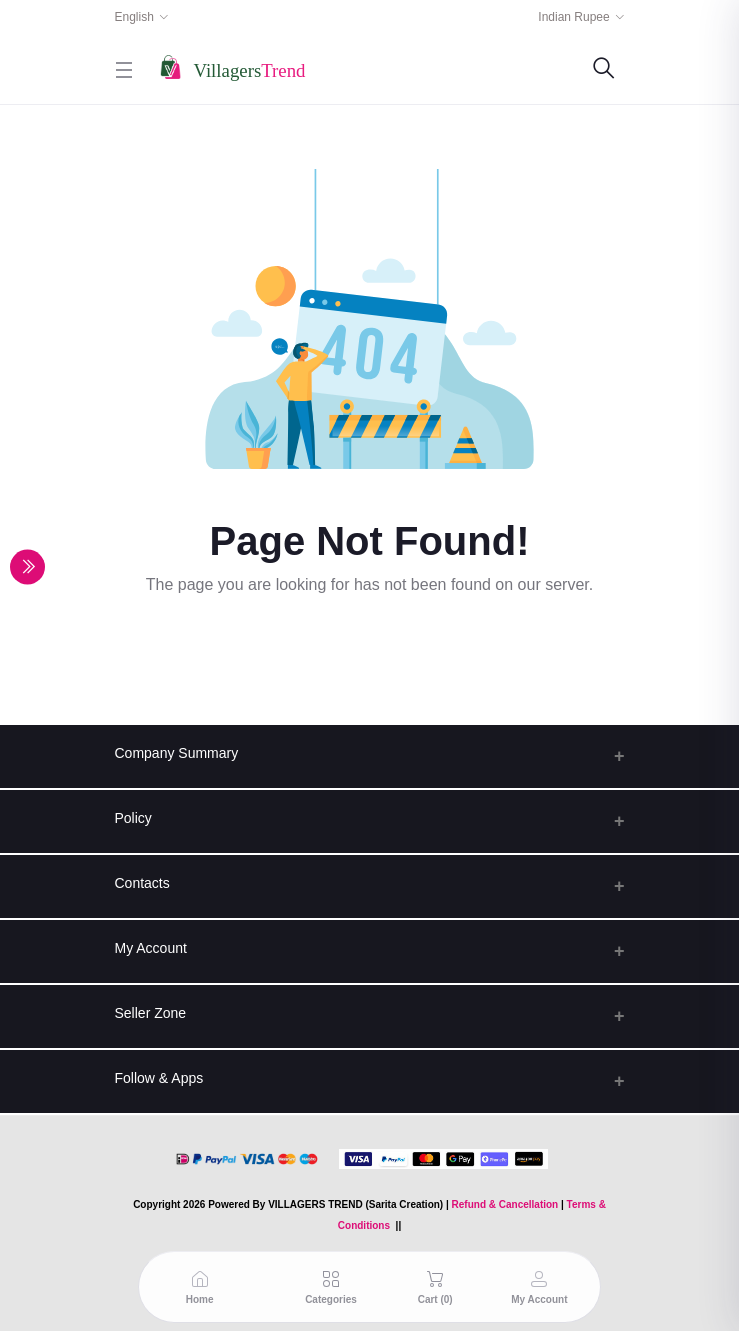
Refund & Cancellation (505, 1204)
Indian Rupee (573, 17)
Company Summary (177, 753)
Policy (133, 818)
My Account (151, 948)
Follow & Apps (159, 1078)
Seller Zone (151, 1013)
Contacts (142, 883)
